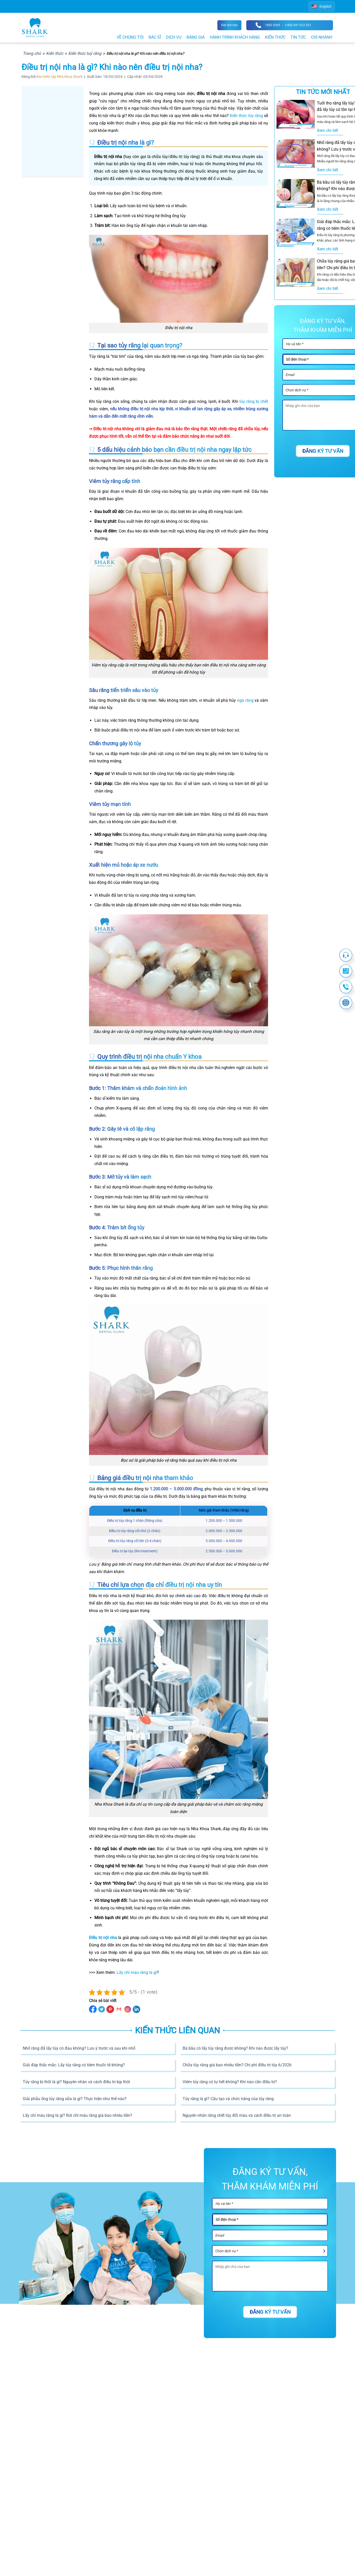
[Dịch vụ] (270, 2251)
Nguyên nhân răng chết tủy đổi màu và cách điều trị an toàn (237, 2115)
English (321, 6)
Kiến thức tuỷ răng (84, 53)
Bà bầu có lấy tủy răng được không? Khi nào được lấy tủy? (235, 2048)
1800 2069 (272, 25)
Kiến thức (275, 37)
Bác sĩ (155, 37)
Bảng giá (195, 37)
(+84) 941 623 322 (298, 25)
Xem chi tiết (327, 130)
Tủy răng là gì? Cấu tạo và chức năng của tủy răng (228, 2098)
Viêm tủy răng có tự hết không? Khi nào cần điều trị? (230, 2081)
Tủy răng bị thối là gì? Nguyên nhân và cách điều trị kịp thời (76, 2081)
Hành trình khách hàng (235, 37)
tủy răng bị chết (253, 401)
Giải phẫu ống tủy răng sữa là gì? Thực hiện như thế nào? (75, 2098)
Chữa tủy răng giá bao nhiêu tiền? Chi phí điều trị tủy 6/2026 (237, 2064)
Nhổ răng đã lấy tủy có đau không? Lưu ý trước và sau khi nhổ (79, 2048)
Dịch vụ (173, 37)
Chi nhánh (321, 37)
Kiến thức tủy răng (246, 115)
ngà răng (245, 700)
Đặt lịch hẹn (229, 25)
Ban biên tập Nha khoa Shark (59, 77)
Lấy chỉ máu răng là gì (137, 1972)
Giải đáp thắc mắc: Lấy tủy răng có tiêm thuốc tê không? (74, 2064)
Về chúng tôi (130, 37)
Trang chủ (32, 53)
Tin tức (298, 37)
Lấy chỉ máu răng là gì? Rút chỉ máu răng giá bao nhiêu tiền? (77, 2115)
